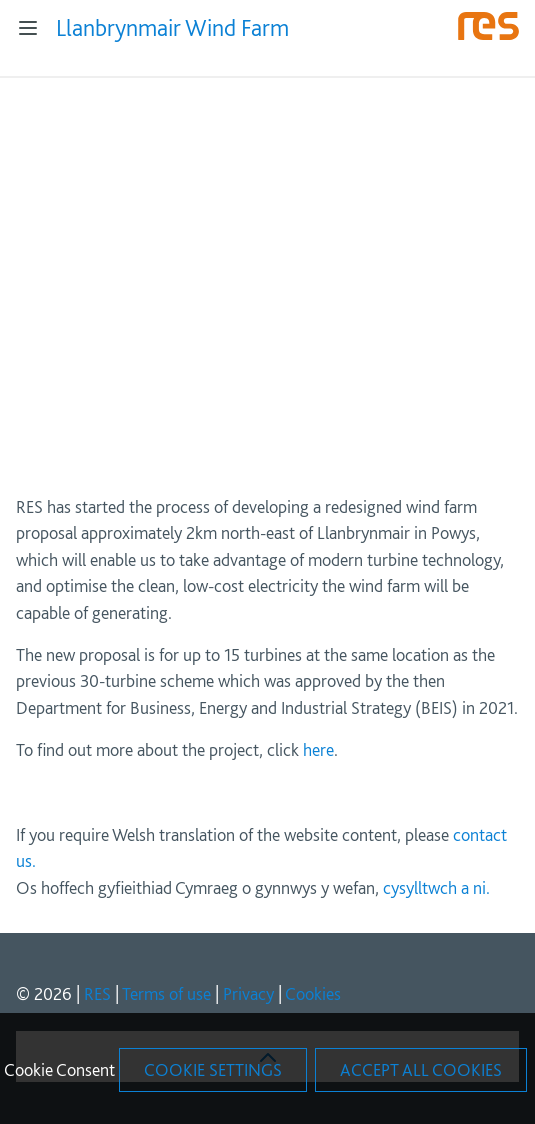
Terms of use (166, 993)
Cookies (313, 993)
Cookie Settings (213, 1069)
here (318, 749)
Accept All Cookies (421, 1069)
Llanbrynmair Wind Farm (172, 27)
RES (97, 993)
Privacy (248, 993)
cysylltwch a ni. (436, 887)
